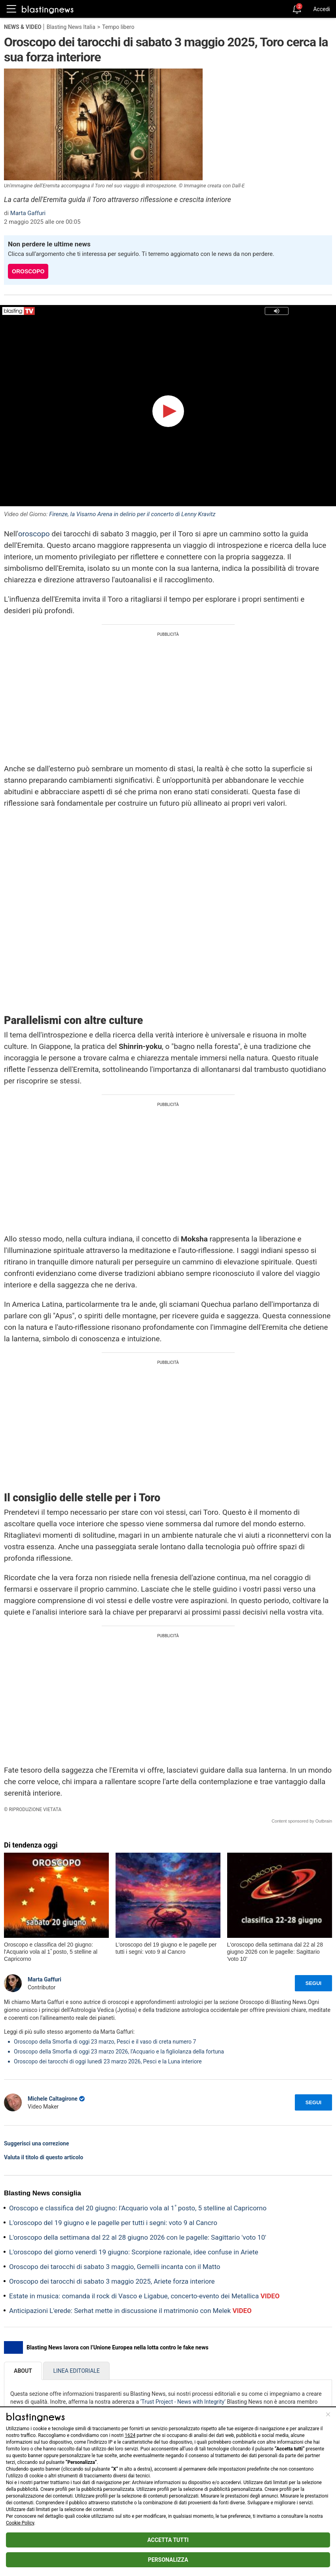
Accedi (321, 9)
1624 (130, 2435)
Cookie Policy (20, 2523)
